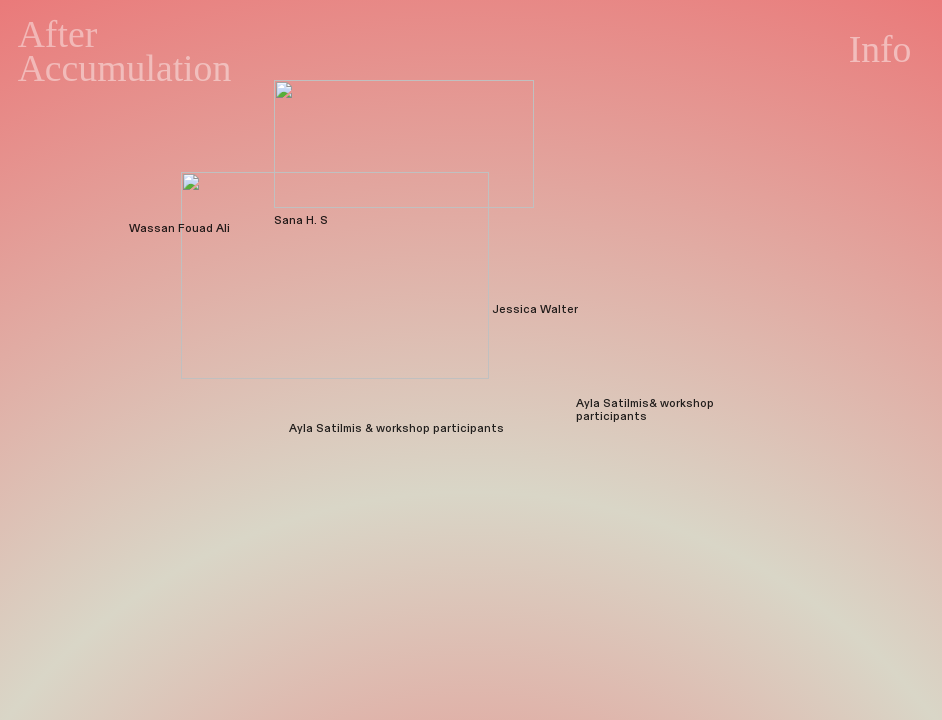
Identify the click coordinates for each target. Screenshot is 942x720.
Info (880, 49)
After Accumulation (125, 51)
